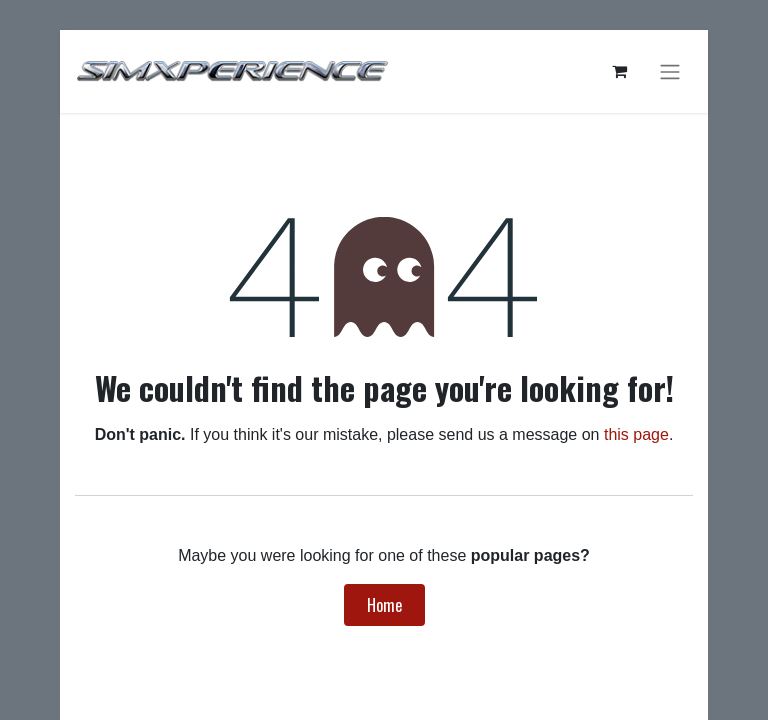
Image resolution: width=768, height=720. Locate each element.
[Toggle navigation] (670, 71)
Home (384, 605)
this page (636, 434)
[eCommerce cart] (619, 71)
